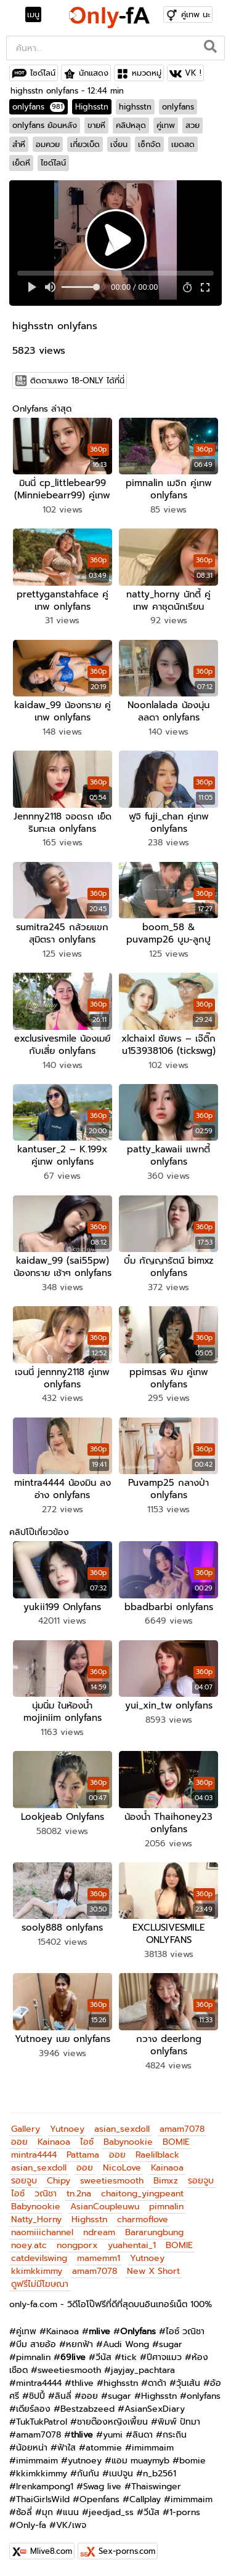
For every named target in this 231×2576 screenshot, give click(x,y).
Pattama (83, 2154)
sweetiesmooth (112, 2180)
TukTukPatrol (41, 2421)
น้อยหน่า (31, 2447)
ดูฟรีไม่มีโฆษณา (39, 2284)
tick (129, 2357)
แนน (71, 2512)
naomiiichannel (42, 2232)
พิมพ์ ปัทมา (179, 2421)
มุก (47, 2512)
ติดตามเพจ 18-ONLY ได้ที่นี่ (77, 380)
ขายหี (96, 125)
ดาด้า (157, 2383)
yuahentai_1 (132, 2245)
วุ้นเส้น (188, 2383)
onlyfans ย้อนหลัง (44, 125)
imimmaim (153, 2447)
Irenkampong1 (44, 2486)
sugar (170, 2344)
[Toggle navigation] (36, 15)
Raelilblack (157, 2154)
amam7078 (182, 2129)
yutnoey (85, 2460)
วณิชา (45, 2193)
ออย (19, 2141)
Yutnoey (67, 2129)
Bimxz (165, 2180)
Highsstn (91, 107)
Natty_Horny (36, 2219)
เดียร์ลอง (33, 2409)
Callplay (145, 2499)
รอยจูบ (24, 2180)
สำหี (18, 144)
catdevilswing (39, 2258)
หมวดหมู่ (146, 73)
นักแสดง (93, 73)
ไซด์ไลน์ (42, 73)
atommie (104, 2447)
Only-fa (31, 2525)
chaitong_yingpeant (142, 2193)
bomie (192, 2460)
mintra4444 (34, 2154)
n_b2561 (159, 2473)
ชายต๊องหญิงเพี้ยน (112, 2421)
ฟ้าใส (66, 2447)
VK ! (193, 73)
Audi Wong (126, 2344)
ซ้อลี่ (24, 2512)
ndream (99, 2232)
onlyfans (38, 107)
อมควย (48, 144)
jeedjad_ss (111, 2512)
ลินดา (142, 2434)
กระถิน (175, 2434)
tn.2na (79, 2193)
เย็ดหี (21, 163)
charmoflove (142, 2219)
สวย (192, 125)
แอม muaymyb (140, 2460)
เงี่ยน (119, 144)
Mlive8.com (51, 2551)
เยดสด (183, 144)
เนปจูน (121, 2473)
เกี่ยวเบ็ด (85, 144)
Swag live (102, 2486)
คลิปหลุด (131, 125)
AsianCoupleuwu (104, 2206)
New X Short (153, 2271)
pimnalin (166, 2206)
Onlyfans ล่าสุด (41, 408)
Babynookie (128, 2141)
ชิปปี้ (37, 2396)
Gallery (25, 2129)
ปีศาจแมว (164, 2357)
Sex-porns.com (127, 2551)
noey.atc (29, 2245)
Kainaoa (54, 2141)
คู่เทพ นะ (195, 14)
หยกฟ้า (79, 2344)
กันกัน (88, 2473)
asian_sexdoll (122, 2129)
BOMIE (176, 2141)
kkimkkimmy (36, 2271)
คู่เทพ (165, 125)
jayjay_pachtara (143, 2370)
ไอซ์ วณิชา (185, 2331)
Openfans (99, 2499)
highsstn (135, 107)
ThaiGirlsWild (43, 2499)
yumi (113, 2434)
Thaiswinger (156, 2486)
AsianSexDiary (154, 2409)
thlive (82, 2383)
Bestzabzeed (87, 2409)
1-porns (184, 2512)
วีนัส (103, 2357)
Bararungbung (154, 2232)
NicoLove (122, 2167)
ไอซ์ (87, 2141)
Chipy (58, 2180)
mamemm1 (98, 2258)
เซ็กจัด (149, 144)
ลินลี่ (63, 2396)
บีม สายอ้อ (36, 2344)
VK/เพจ (71, 2525)
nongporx (77, 2245)
